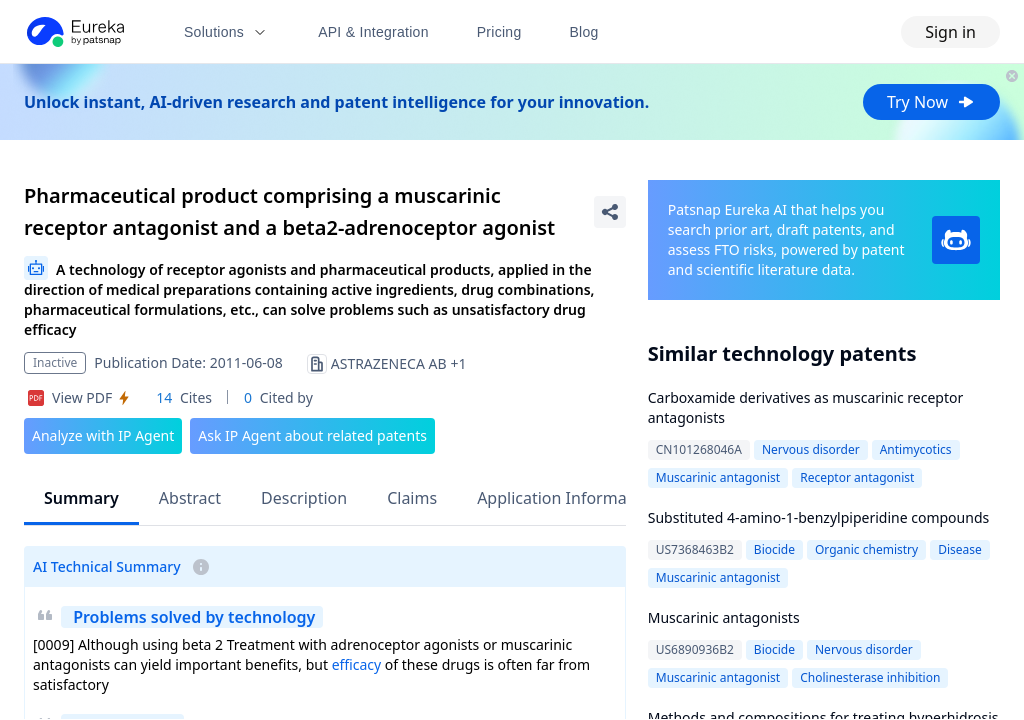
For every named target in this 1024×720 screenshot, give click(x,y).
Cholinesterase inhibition (870, 677)
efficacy (357, 664)
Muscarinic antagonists (724, 617)
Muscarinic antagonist (718, 477)
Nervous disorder (811, 449)
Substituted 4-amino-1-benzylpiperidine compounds (818, 517)
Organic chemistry (866, 549)
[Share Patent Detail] (610, 212)
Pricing (499, 32)
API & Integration (373, 32)
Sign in (950, 32)
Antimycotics (916, 449)
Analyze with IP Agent (103, 435)
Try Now (931, 102)
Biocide (774, 549)
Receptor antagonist (857, 477)
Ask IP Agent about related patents (312, 435)
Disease (960, 549)
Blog (584, 32)
